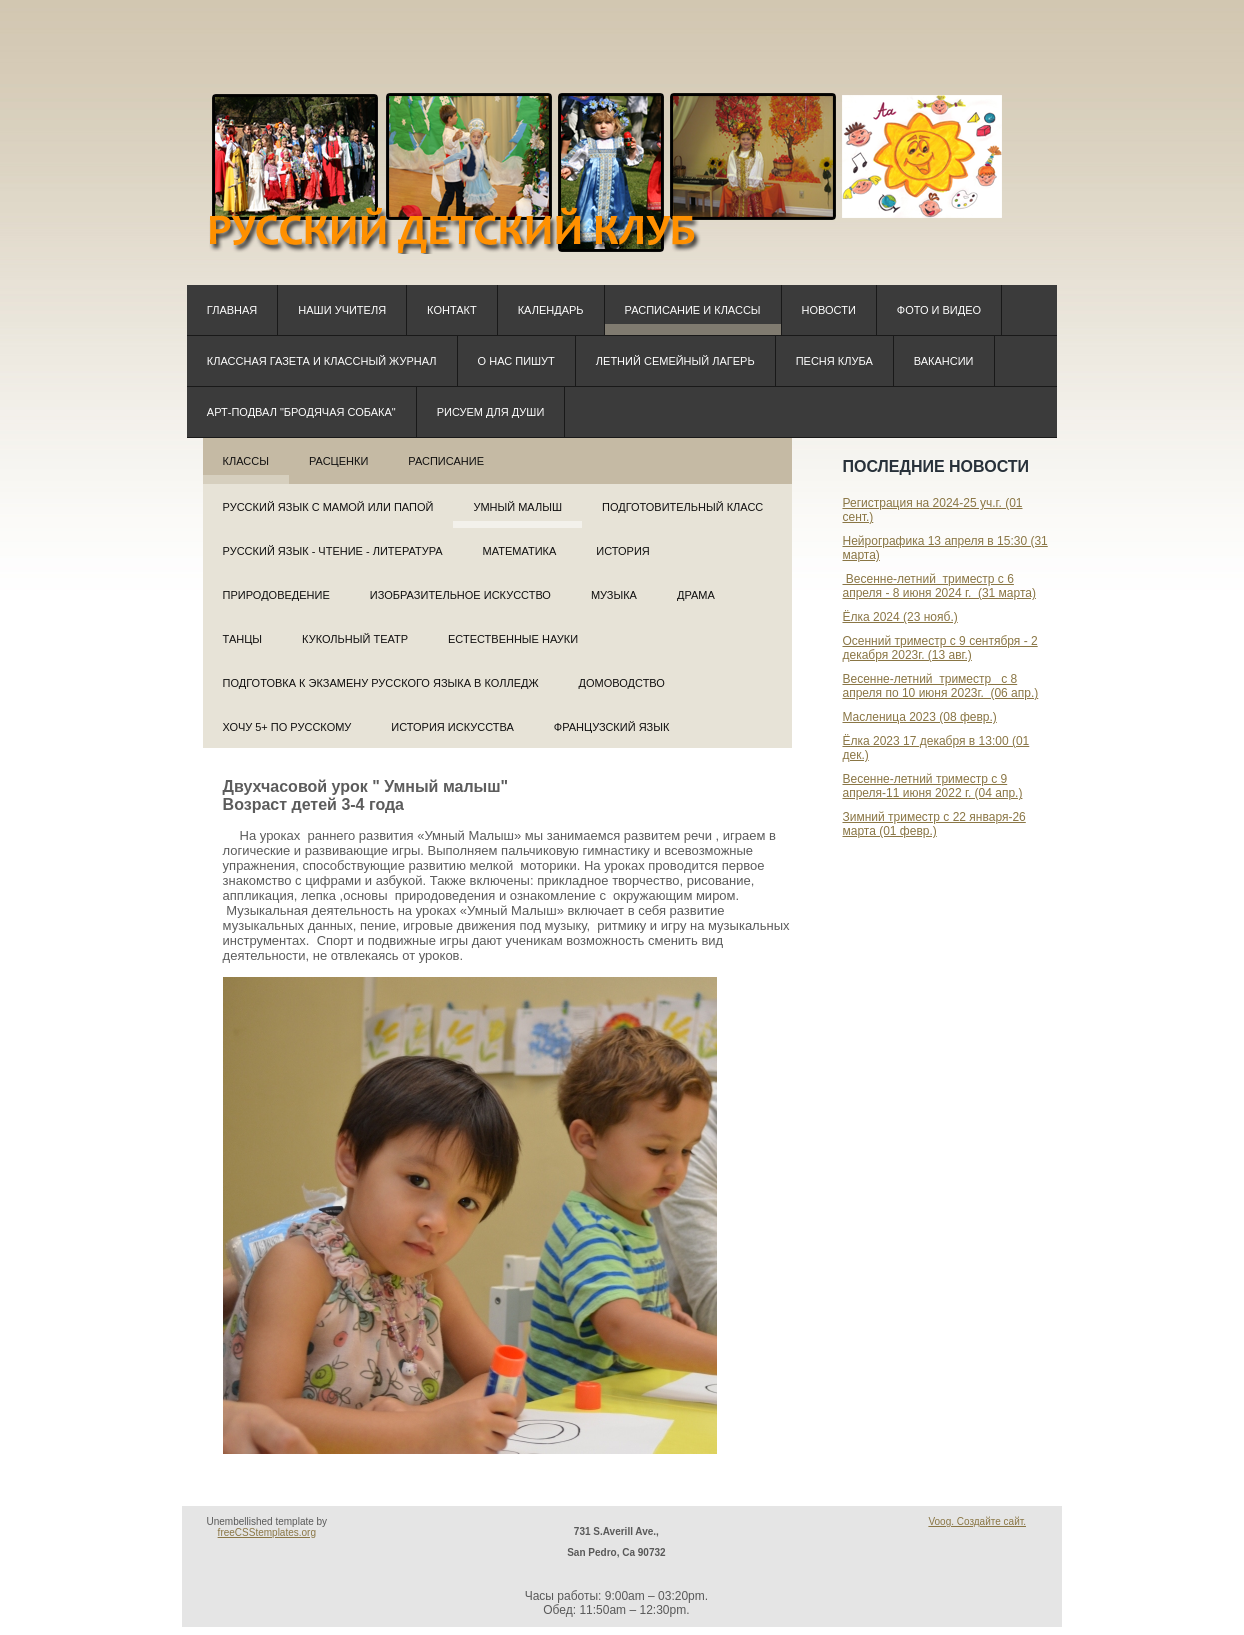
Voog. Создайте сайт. (977, 1521)
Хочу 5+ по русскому (287, 727)
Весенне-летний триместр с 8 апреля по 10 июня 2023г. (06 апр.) (940, 686)
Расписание (446, 461)
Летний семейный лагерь (675, 361)
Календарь (551, 310)
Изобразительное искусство (460, 595)
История (622, 551)
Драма (696, 595)
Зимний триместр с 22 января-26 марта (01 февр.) (933, 824)
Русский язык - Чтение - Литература (333, 551)
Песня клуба (834, 361)
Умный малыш (517, 507)
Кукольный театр (355, 639)
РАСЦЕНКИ (338, 461)
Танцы (243, 639)
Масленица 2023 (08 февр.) (919, 717)
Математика (520, 551)
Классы (246, 461)
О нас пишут (516, 361)
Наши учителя (342, 310)
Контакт (452, 310)
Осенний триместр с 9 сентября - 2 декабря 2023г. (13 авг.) (939, 648)
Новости (829, 310)
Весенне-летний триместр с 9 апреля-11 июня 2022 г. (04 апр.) (932, 786)
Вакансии (944, 361)
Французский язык (612, 727)
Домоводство (622, 683)
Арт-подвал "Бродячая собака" (301, 412)
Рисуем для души (491, 412)
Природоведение (276, 595)
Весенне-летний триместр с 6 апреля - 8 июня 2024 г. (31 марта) (938, 586)
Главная (232, 310)
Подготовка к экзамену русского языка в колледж (381, 683)
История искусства (452, 727)
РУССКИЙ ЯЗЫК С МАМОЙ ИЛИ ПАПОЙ (328, 507)
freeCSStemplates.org (267, 1532)
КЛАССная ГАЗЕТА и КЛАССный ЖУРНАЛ (322, 361)
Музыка (614, 595)
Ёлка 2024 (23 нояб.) (899, 617)
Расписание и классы (693, 310)
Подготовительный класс (682, 507)
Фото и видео (939, 310)
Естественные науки (513, 639)
